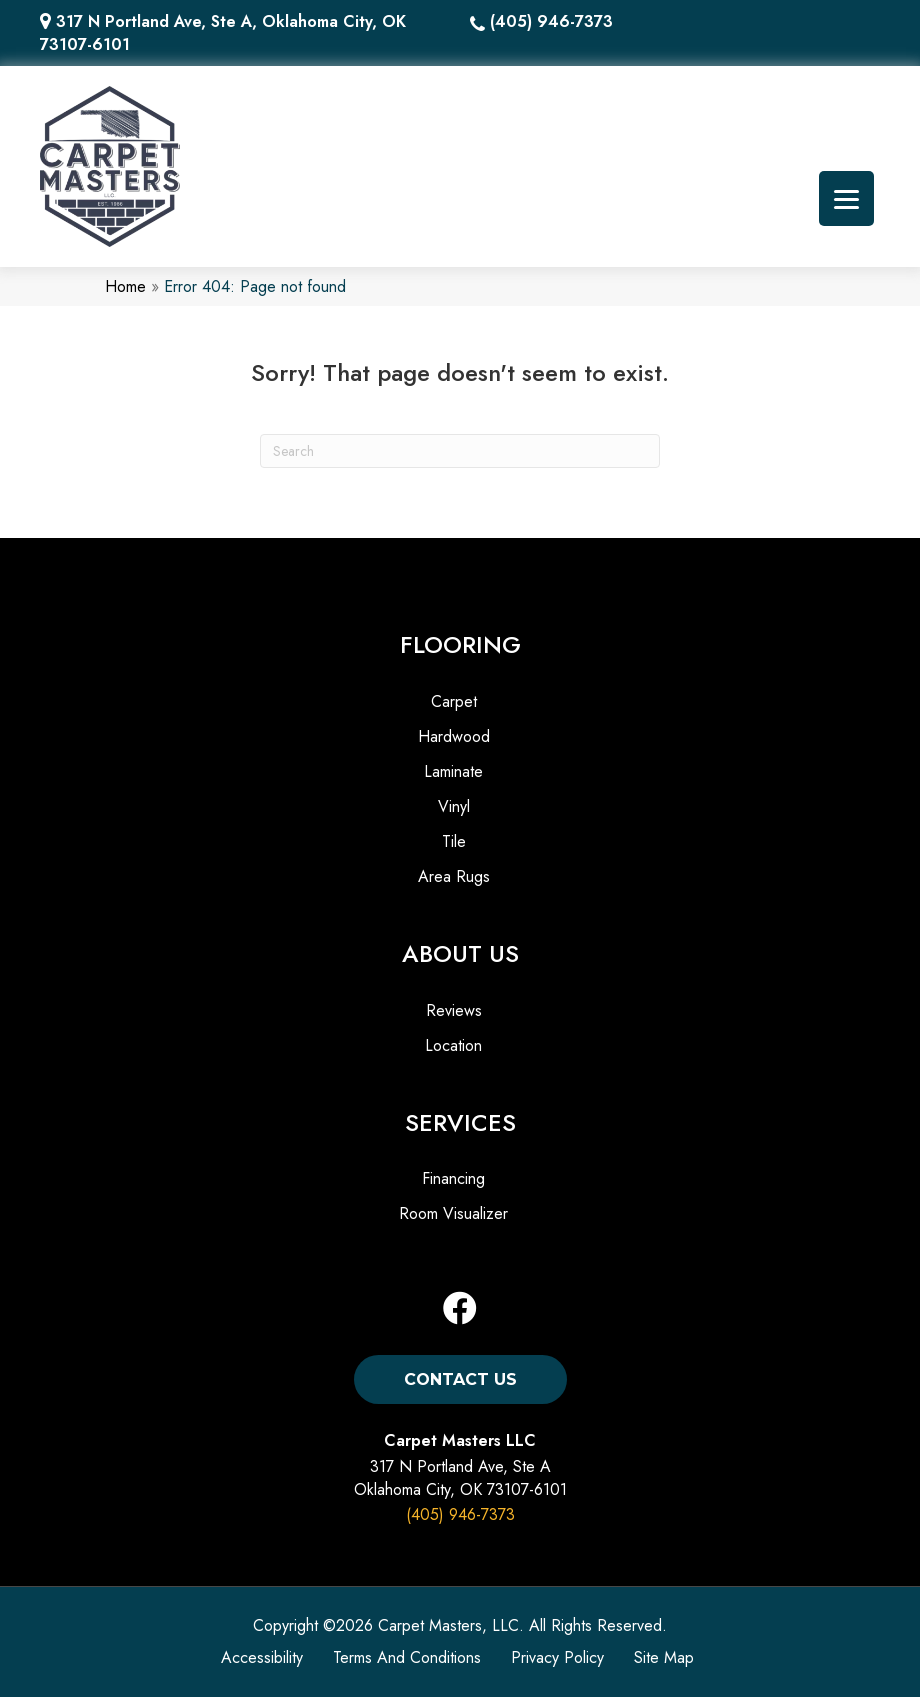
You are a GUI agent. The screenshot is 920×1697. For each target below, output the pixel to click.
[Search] (460, 451)
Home (125, 286)
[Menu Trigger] (846, 198)
